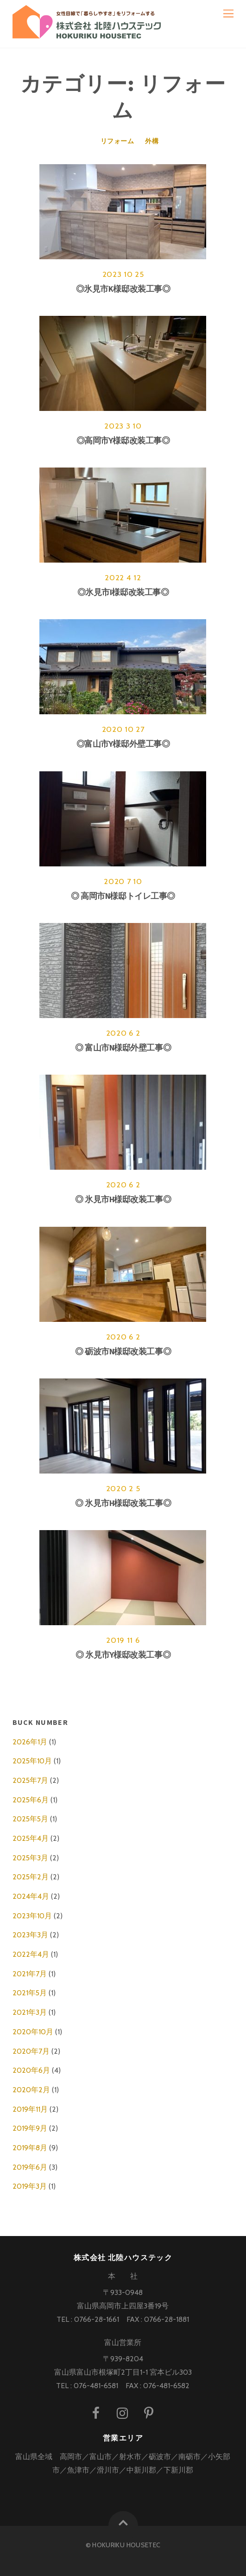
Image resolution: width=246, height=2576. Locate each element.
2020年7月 (31, 2051)
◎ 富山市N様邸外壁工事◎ (123, 1048)
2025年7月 (30, 1780)
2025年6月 (31, 1799)
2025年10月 (32, 1760)
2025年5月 (30, 1818)
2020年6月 (31, 2070)
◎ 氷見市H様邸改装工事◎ (123, 1199)
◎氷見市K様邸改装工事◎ (123, 289)
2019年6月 (30, 2167)
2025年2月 (31, 1876)
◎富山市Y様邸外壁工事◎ (123, 744)
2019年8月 (30, 2147)
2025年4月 (31, 1838)
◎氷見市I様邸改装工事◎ (123, 592)
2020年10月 (33, 2031)
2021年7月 (30, 1973)
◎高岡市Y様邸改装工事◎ (123, 441)
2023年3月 (30, 1934)
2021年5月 (30, 1992)
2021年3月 (30, 2012)
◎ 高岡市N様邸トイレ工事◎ (123, 896)
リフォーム (117, 141)
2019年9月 (30, 2128)
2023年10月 (32, 1915)
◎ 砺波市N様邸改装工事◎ (123, 1351)
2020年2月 (31, 2089)
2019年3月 (30, 2186)
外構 (151, 141)
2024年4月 (31, 1896)
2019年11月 (30, 2109)
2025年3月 (30, 1857)
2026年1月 (30, 1741)
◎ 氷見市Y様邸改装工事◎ (123, 1655)
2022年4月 (31, 1954)
